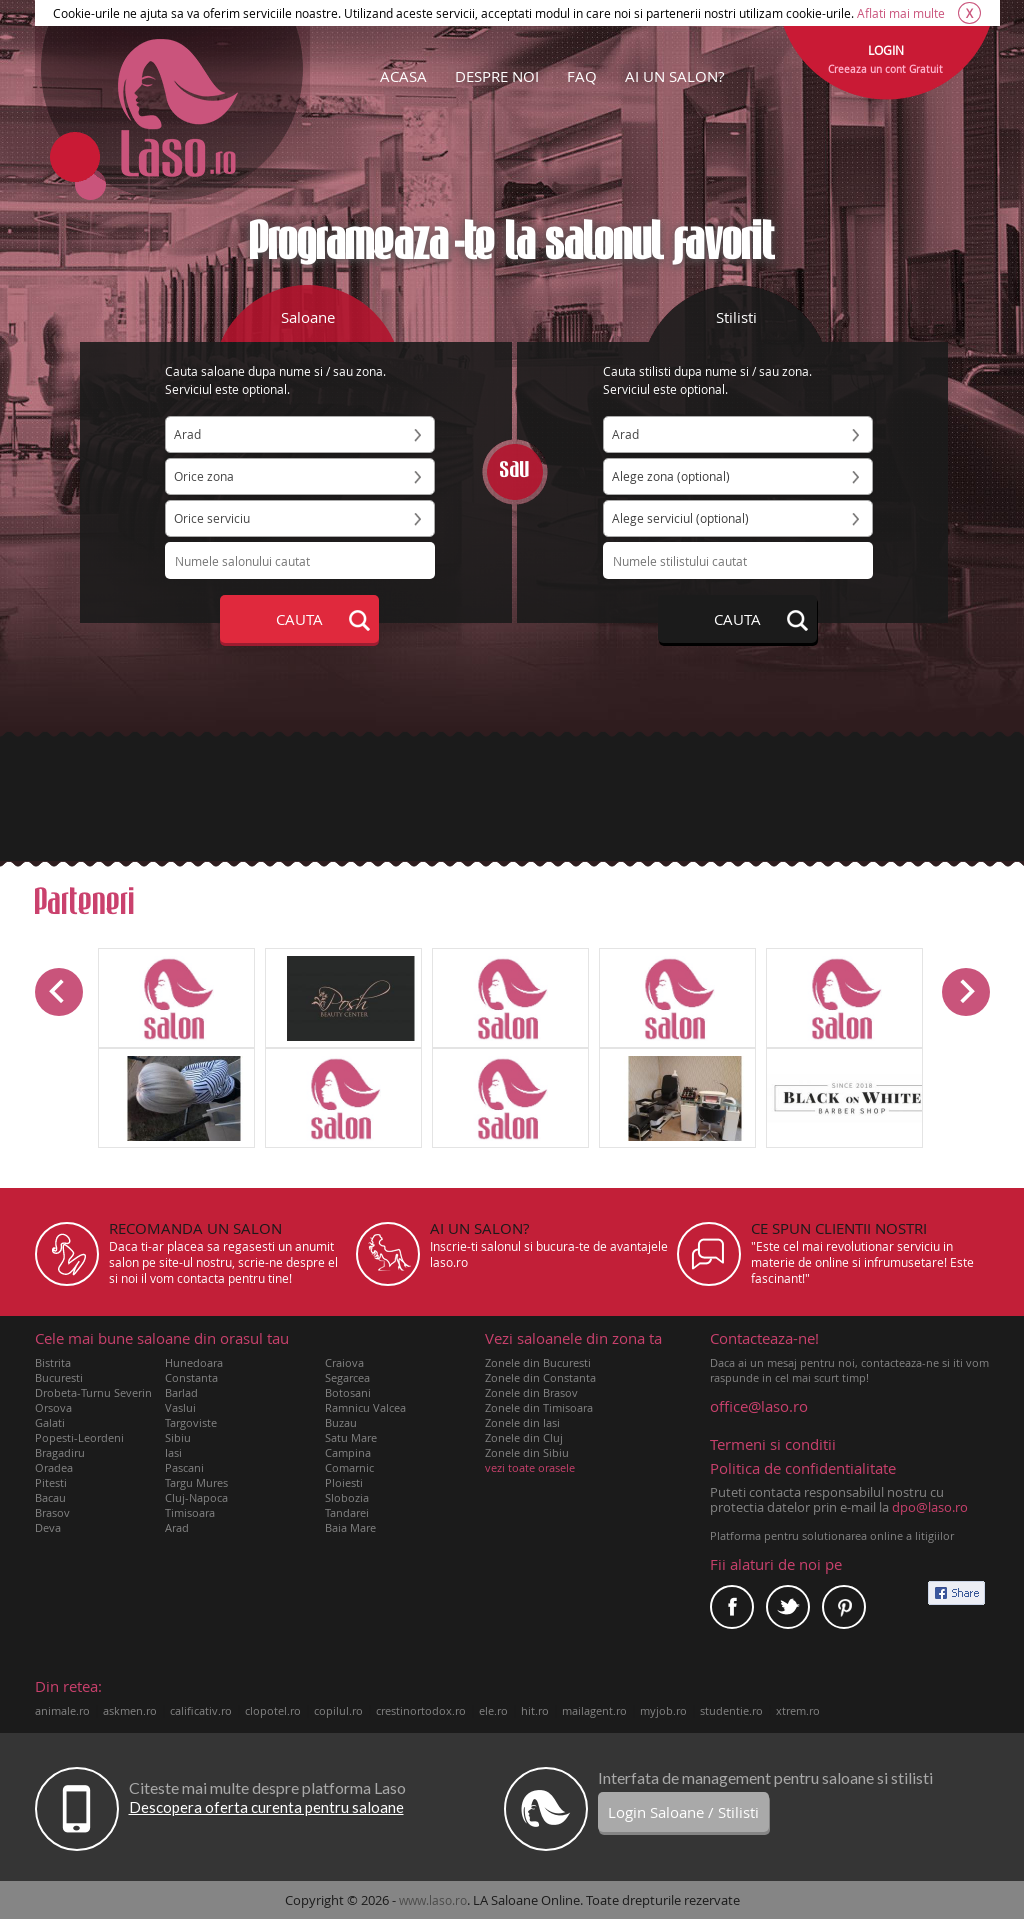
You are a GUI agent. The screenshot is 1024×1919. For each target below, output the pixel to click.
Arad (177, 1527)
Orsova (53, 1407)
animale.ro (62, 1710)
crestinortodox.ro (421, 1710)
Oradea (54, 1467)
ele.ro (493, 1710)
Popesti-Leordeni (79, 1437)
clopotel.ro (273, 1710)
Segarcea (347, 1377)
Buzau (341, 1422)
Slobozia (347, 1497)
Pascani (184, 1467)
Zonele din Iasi (522, 1422)
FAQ (582, 76)
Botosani (348, 1392)
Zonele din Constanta (540, 1377)
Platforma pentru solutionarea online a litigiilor (832, 1535)
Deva (48, 1527)
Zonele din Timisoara (539, 1407)
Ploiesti (344, 1482)
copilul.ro (338, 1710)
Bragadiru (60, 1452)
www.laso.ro (433, 1900)
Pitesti (51, 1482)
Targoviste (191, 1422)
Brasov (52, 1512)
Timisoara (190, 1512)
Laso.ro (178, 108)
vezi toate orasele (530, 1467)
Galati (50, 1422)
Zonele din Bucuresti (538, 1362)
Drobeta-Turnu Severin (93, 1392)
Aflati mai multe (901, 13)
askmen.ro (130, 1710)
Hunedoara (194, 1362)
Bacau (50, 1497)
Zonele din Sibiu (527, 1452)
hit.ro (535, 1710)
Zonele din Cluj (524, 1437)
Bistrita (53, 1362)
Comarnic (349, 1467)
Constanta (191, 1377)
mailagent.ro (594, 1710)
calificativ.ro (201, 1710)
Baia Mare (350, 1527)
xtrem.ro (798, 1710)
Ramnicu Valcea (365, 1407)
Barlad (181, 1392)
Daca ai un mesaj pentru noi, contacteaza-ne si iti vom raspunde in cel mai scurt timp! (850, 1358)
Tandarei (347, 1512)
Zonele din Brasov (531, 1392)
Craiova (344, 1362)
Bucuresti (59, 1377)
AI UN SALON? (674, 76)
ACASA (403, 76)
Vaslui (180, 1407)
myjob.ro (663, 1710)
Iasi (173, 1452)
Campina (348, 1452)
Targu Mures (196, 1482)
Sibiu (178, 1437)
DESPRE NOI (497, 76)
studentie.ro (731, 1710)
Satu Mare (351, 1437)
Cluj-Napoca (196, 1497)
